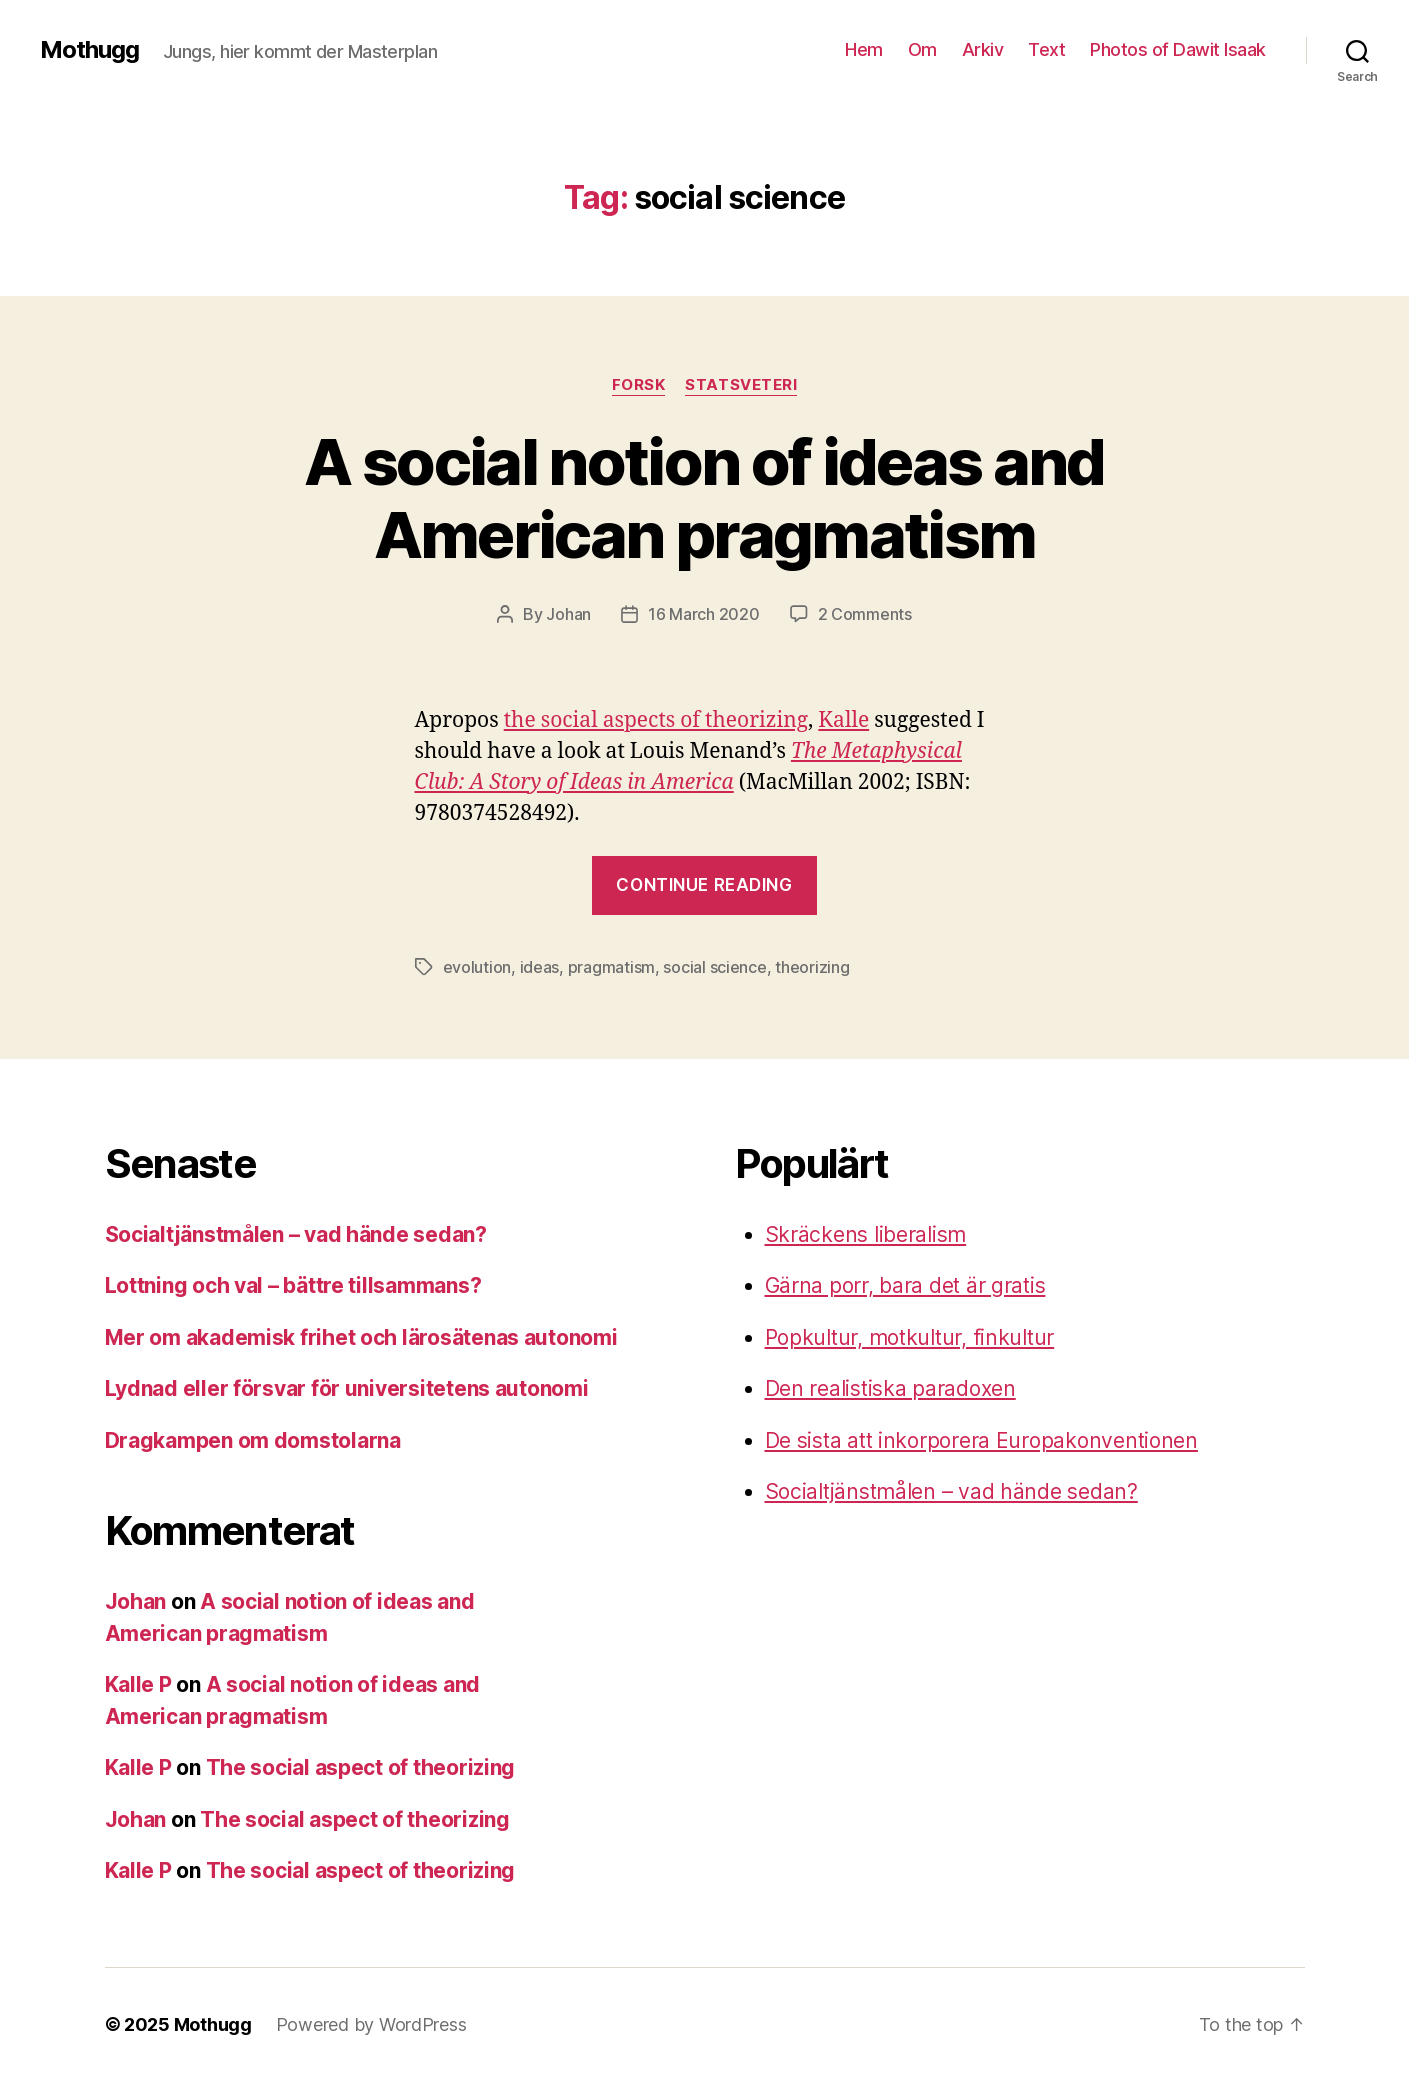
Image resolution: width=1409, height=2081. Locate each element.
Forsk (639, 385)
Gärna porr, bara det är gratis (905, 1285)
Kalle (843, 720)
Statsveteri (741, 385)
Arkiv (983, 49)
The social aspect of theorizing (361, 1767)
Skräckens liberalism (866, 1234)
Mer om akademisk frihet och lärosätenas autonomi (361, 1337)
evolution (477, 967)
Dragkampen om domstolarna (253, 1440)
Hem (864, 49)
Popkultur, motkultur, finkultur (910, 1337)
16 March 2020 (704, 614)
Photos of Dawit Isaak (1178, 49)
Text (1046, 49)
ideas (540, 967)
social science (714, 967)
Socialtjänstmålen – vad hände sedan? (296, 1234)
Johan (568, 614)
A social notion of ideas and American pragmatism (704, 498)
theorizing (812, 967)
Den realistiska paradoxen (890, 1388)
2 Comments (865, 614)
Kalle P (138, 1684)
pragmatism (611, 967)
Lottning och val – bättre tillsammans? (293, 1285)
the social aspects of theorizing (656, 720)
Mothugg (89, 50)
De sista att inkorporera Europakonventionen (981, 1440)
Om (922, 49)
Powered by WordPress (371, 2024)
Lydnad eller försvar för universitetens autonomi (347, 1388)
